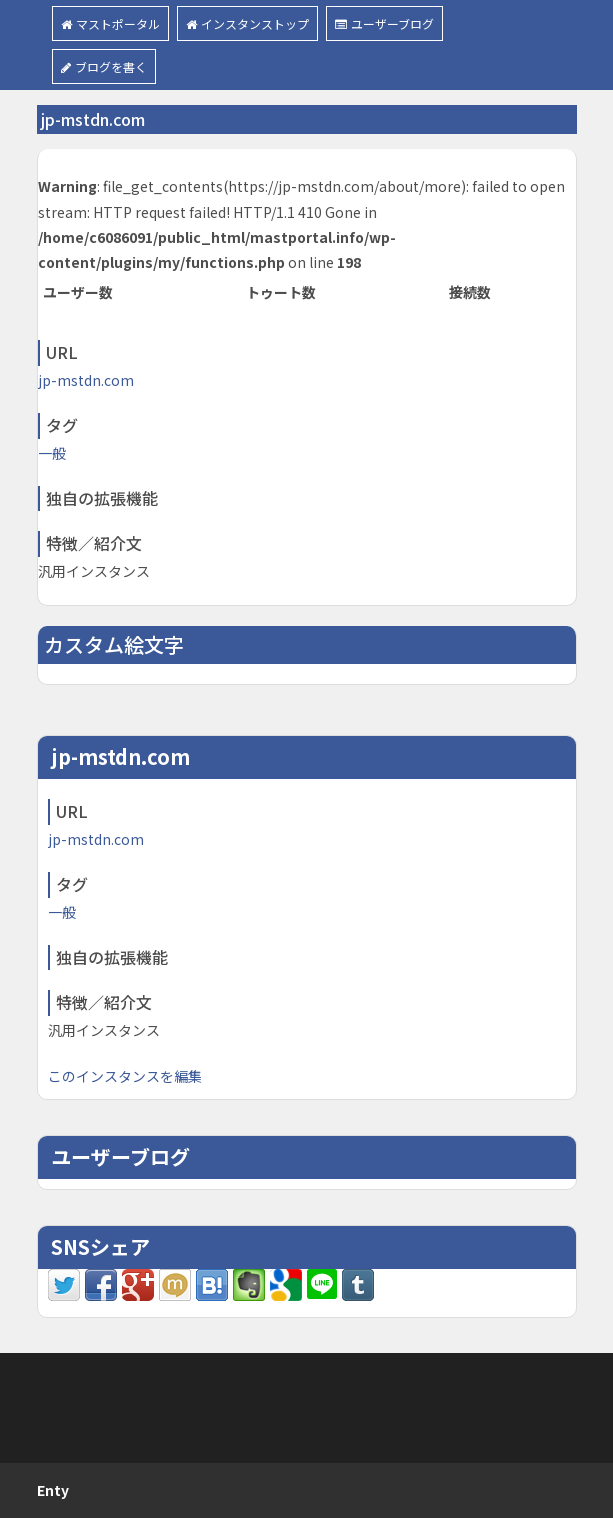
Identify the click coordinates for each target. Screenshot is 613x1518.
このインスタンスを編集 (125, 1076)
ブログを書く (104, 66)
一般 (52, 453)
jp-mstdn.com (86, 380)
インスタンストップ (247, 23)
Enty (53, 1490)
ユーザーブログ (384, 23)
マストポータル (110, 23)
